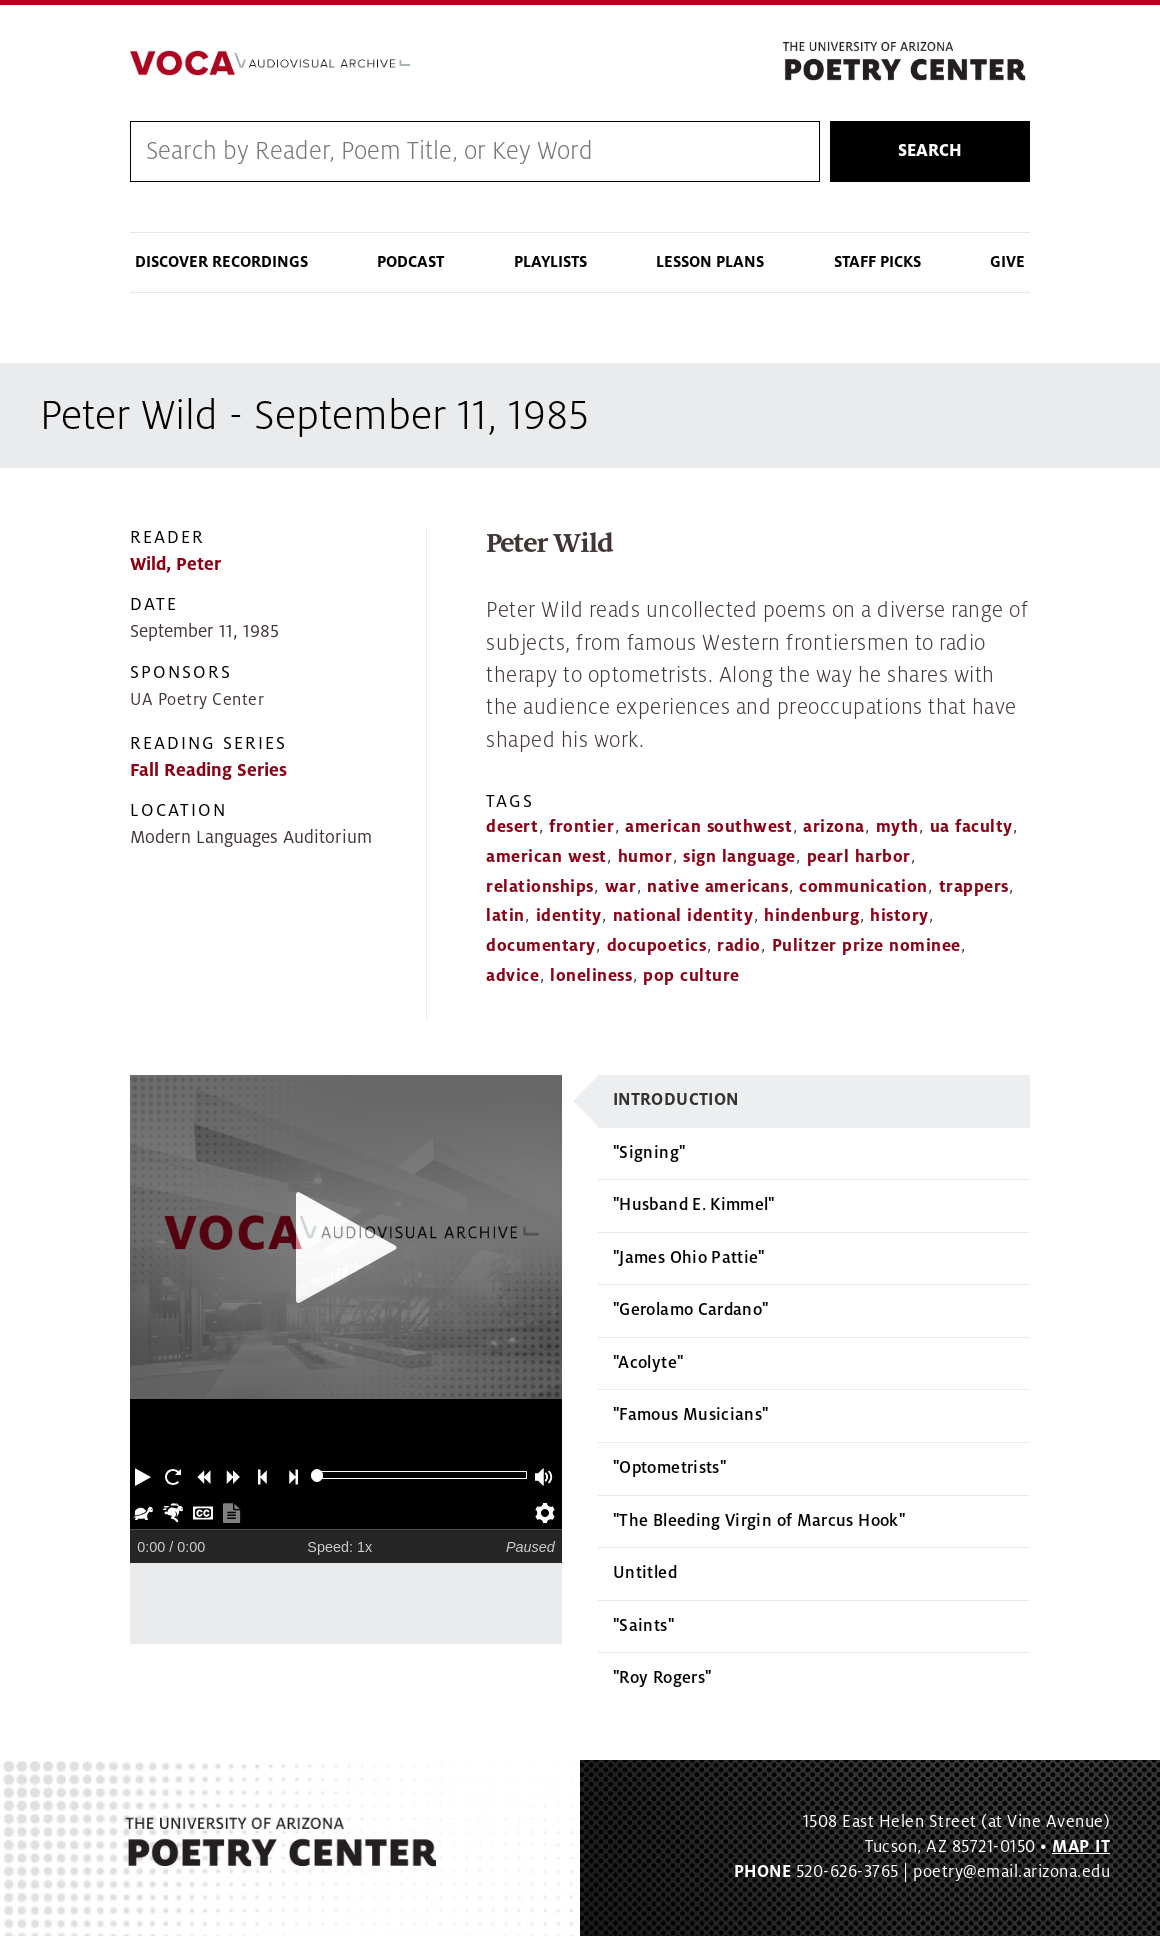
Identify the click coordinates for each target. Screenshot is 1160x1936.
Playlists (550, 263)
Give (1007, 263)
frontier (581, 828)
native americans (717, 887)
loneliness (591, 977)
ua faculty (971, 828)
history (899, 917)
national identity (683, 917)
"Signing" (649, 1153)
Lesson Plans (710, 263)
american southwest (708, 828)
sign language (739, 857)
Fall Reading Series (208, 770)
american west (546, 857)
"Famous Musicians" (690, 1416)
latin (505, 917)
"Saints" (643, 1626)
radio (739, 947)
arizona (834, 828)
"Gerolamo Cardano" (690, 1311)
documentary (541, 947)
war (621, 887)
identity (569, 917)
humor (645, 857)
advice (512, 977)
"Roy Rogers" (662, 1679)
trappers (974, 887)
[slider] (317, 1476)
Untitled (645, 1574)
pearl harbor (859, 857)
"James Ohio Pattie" (689, 1258)
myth (897, 828)
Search (930, 151)
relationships (540, 887)
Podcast (410, 263)
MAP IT (1081, 1848)
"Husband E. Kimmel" (694, 1206)
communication (863, 887)
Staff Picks (877, 263)
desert (512, 828)
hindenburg (811, 917)
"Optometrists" (669, 1469)
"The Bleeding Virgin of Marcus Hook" (759, 1521)
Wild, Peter (175, 565)
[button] (145, 1476)
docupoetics (657, 947)
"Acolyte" (648, 1363)
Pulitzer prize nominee (866, 947)
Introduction (675, 1100)
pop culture (691, 977)
